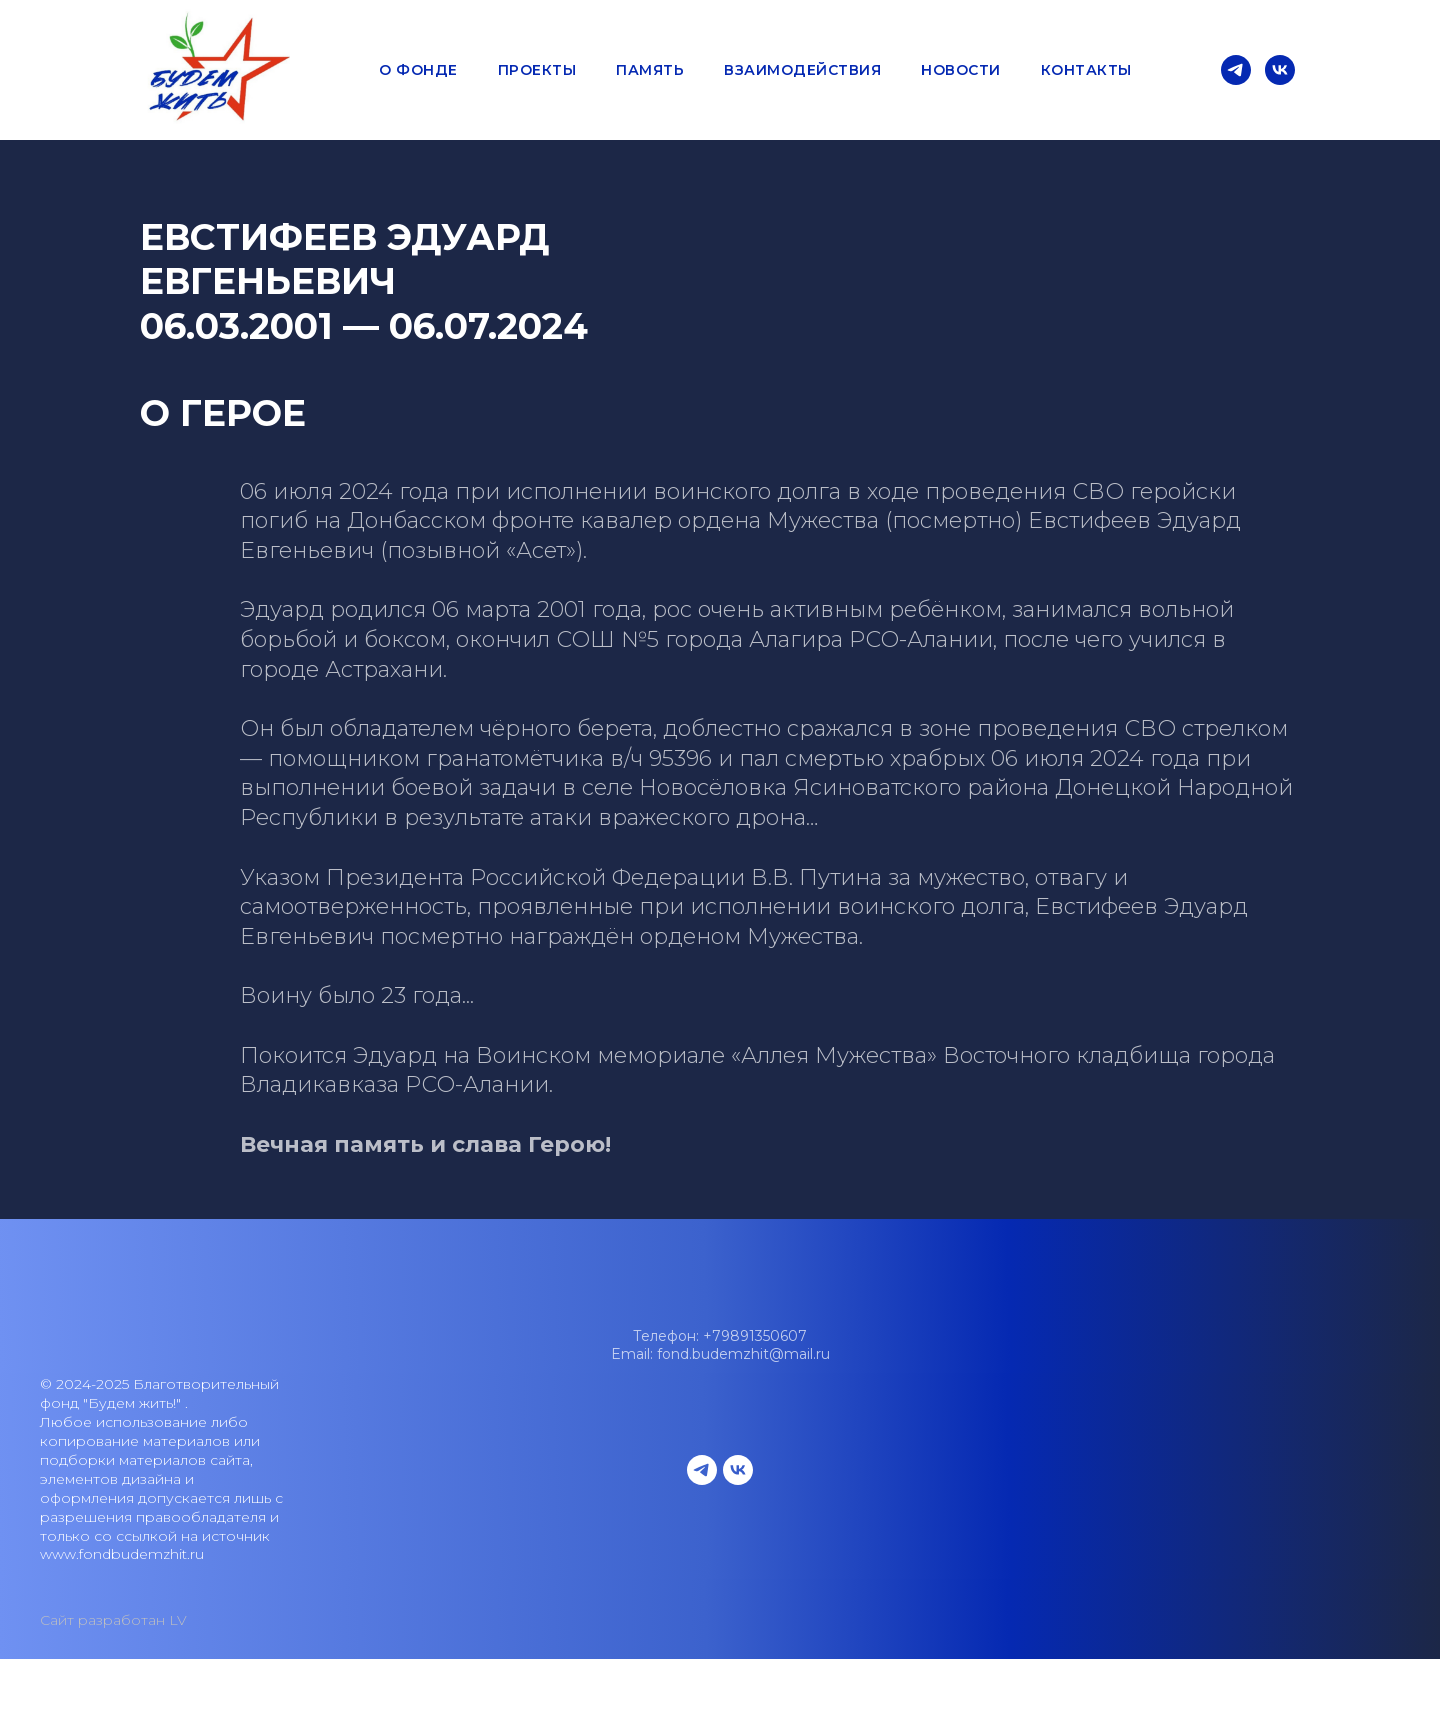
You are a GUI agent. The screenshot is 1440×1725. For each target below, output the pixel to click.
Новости (961, 70)
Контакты (1086, 70)
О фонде (418, 70)
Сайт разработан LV (113, 1620)
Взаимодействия (802, 70)
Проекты (537, 70)
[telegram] (1236, 70)
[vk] (1280, 70)
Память (650, 70)
